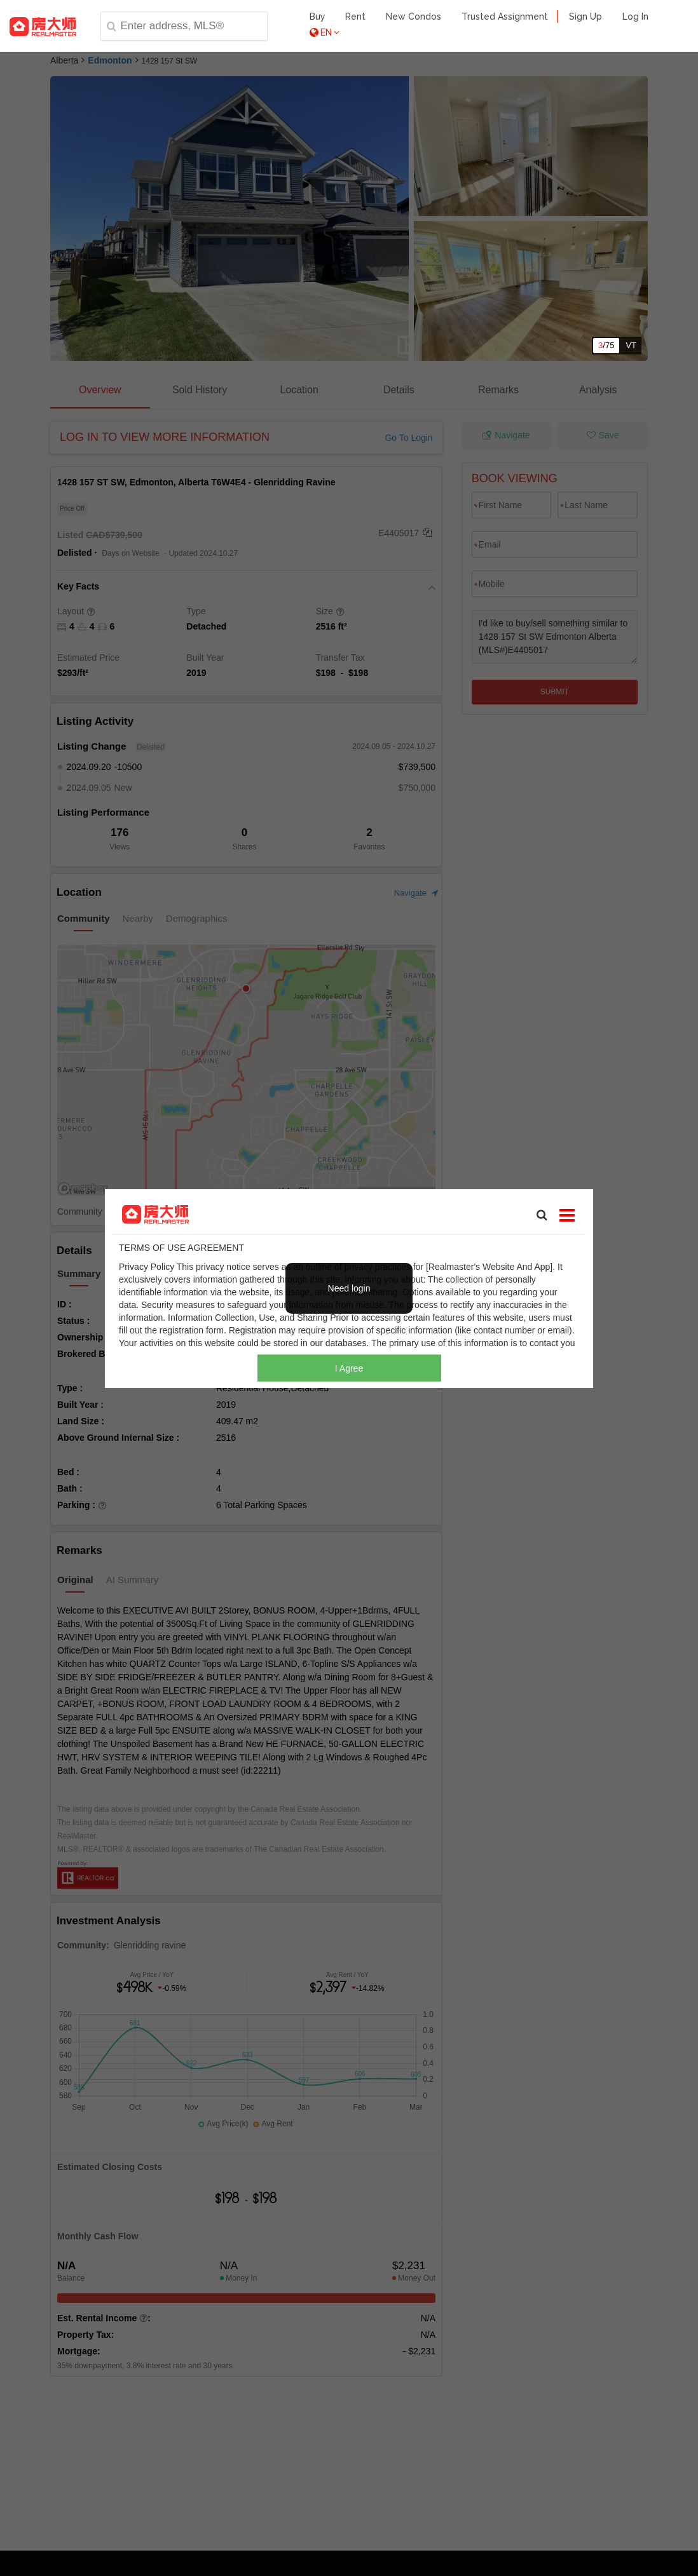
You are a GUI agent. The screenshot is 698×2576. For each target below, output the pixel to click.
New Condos (413, 16)
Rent (355, 16)
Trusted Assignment (505, 16)
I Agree (349, 1368)
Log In (635, 16)
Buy (317, 16)
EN (324, 32)
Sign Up (585, 16)
